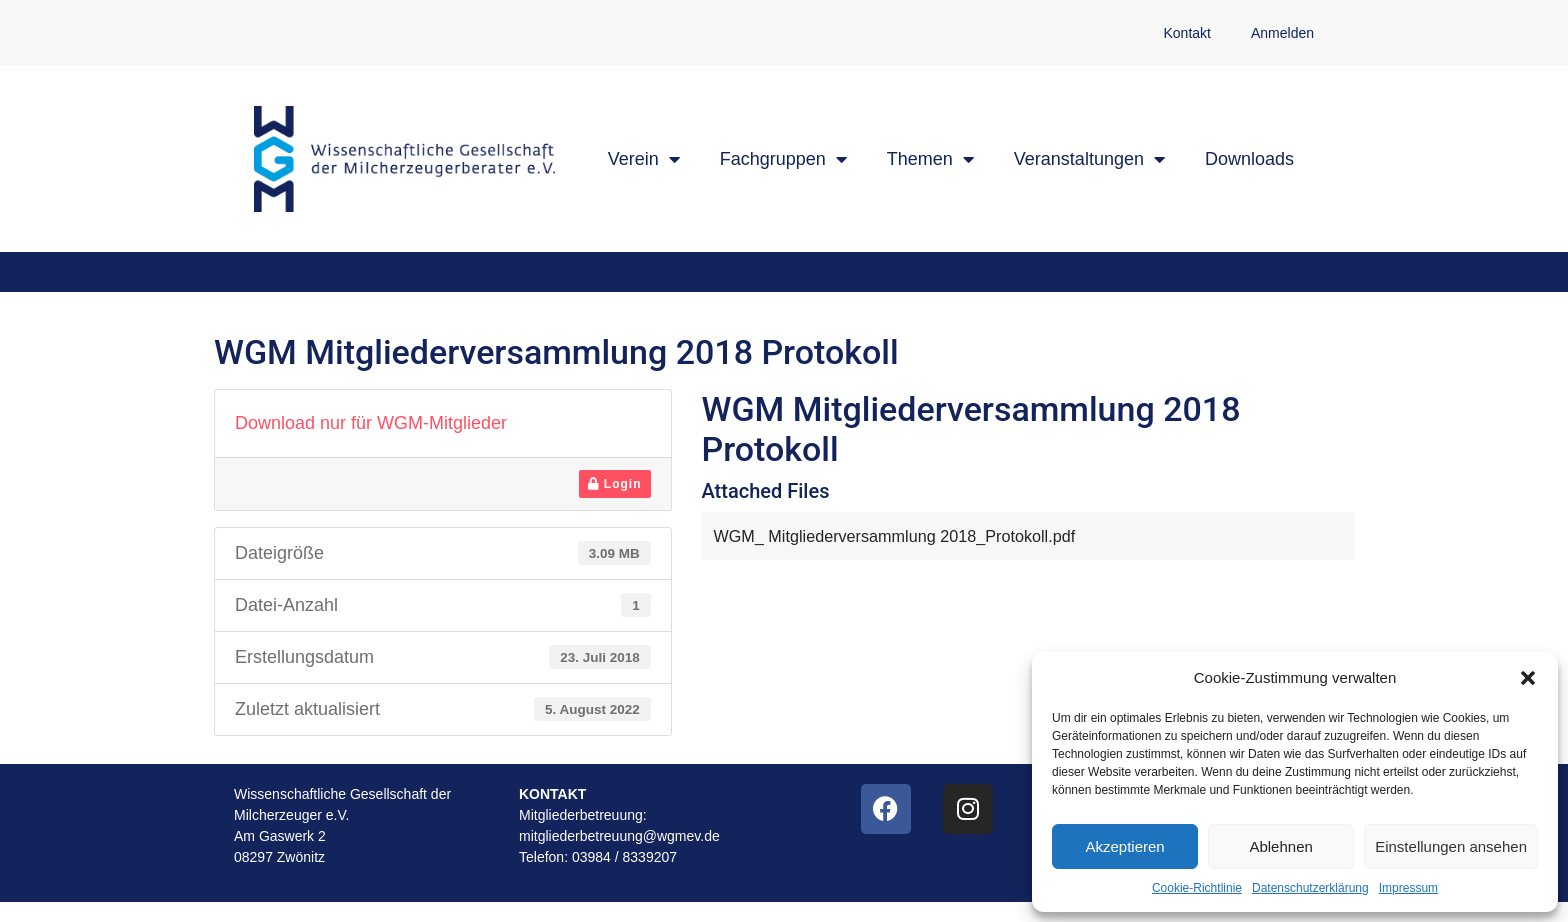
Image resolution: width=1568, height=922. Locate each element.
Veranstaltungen (1089, 159)
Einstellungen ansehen (1451, 846)
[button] (1528, 678)
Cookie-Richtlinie (1197, 888)
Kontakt (1186, 33)
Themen (930, 159)
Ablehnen (1280, 846)
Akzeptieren (1124, 846)
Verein (644, 159)
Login (615, 484)
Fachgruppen (783, 159)
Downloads (1249, 159)
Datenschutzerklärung (1310, 888)
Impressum (1408, 888)
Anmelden (1282, 33)
